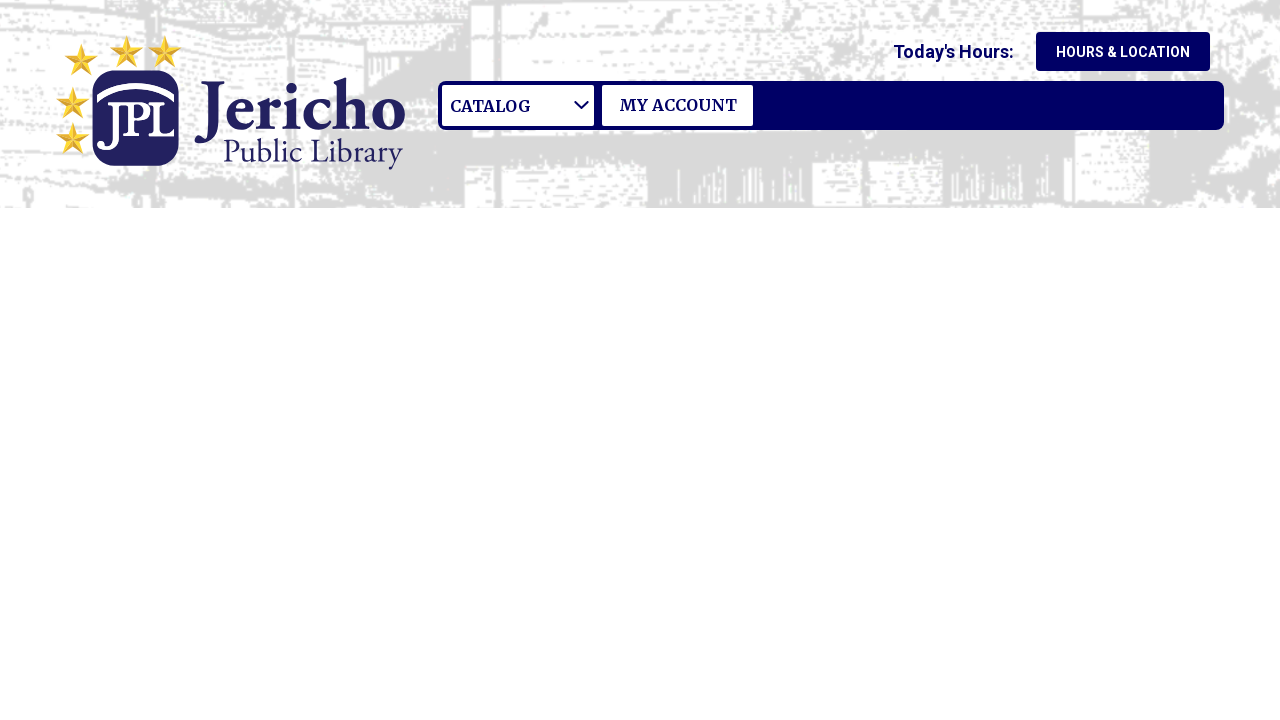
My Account (678, 105)
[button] (957, 51)
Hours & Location (1123, 52)
